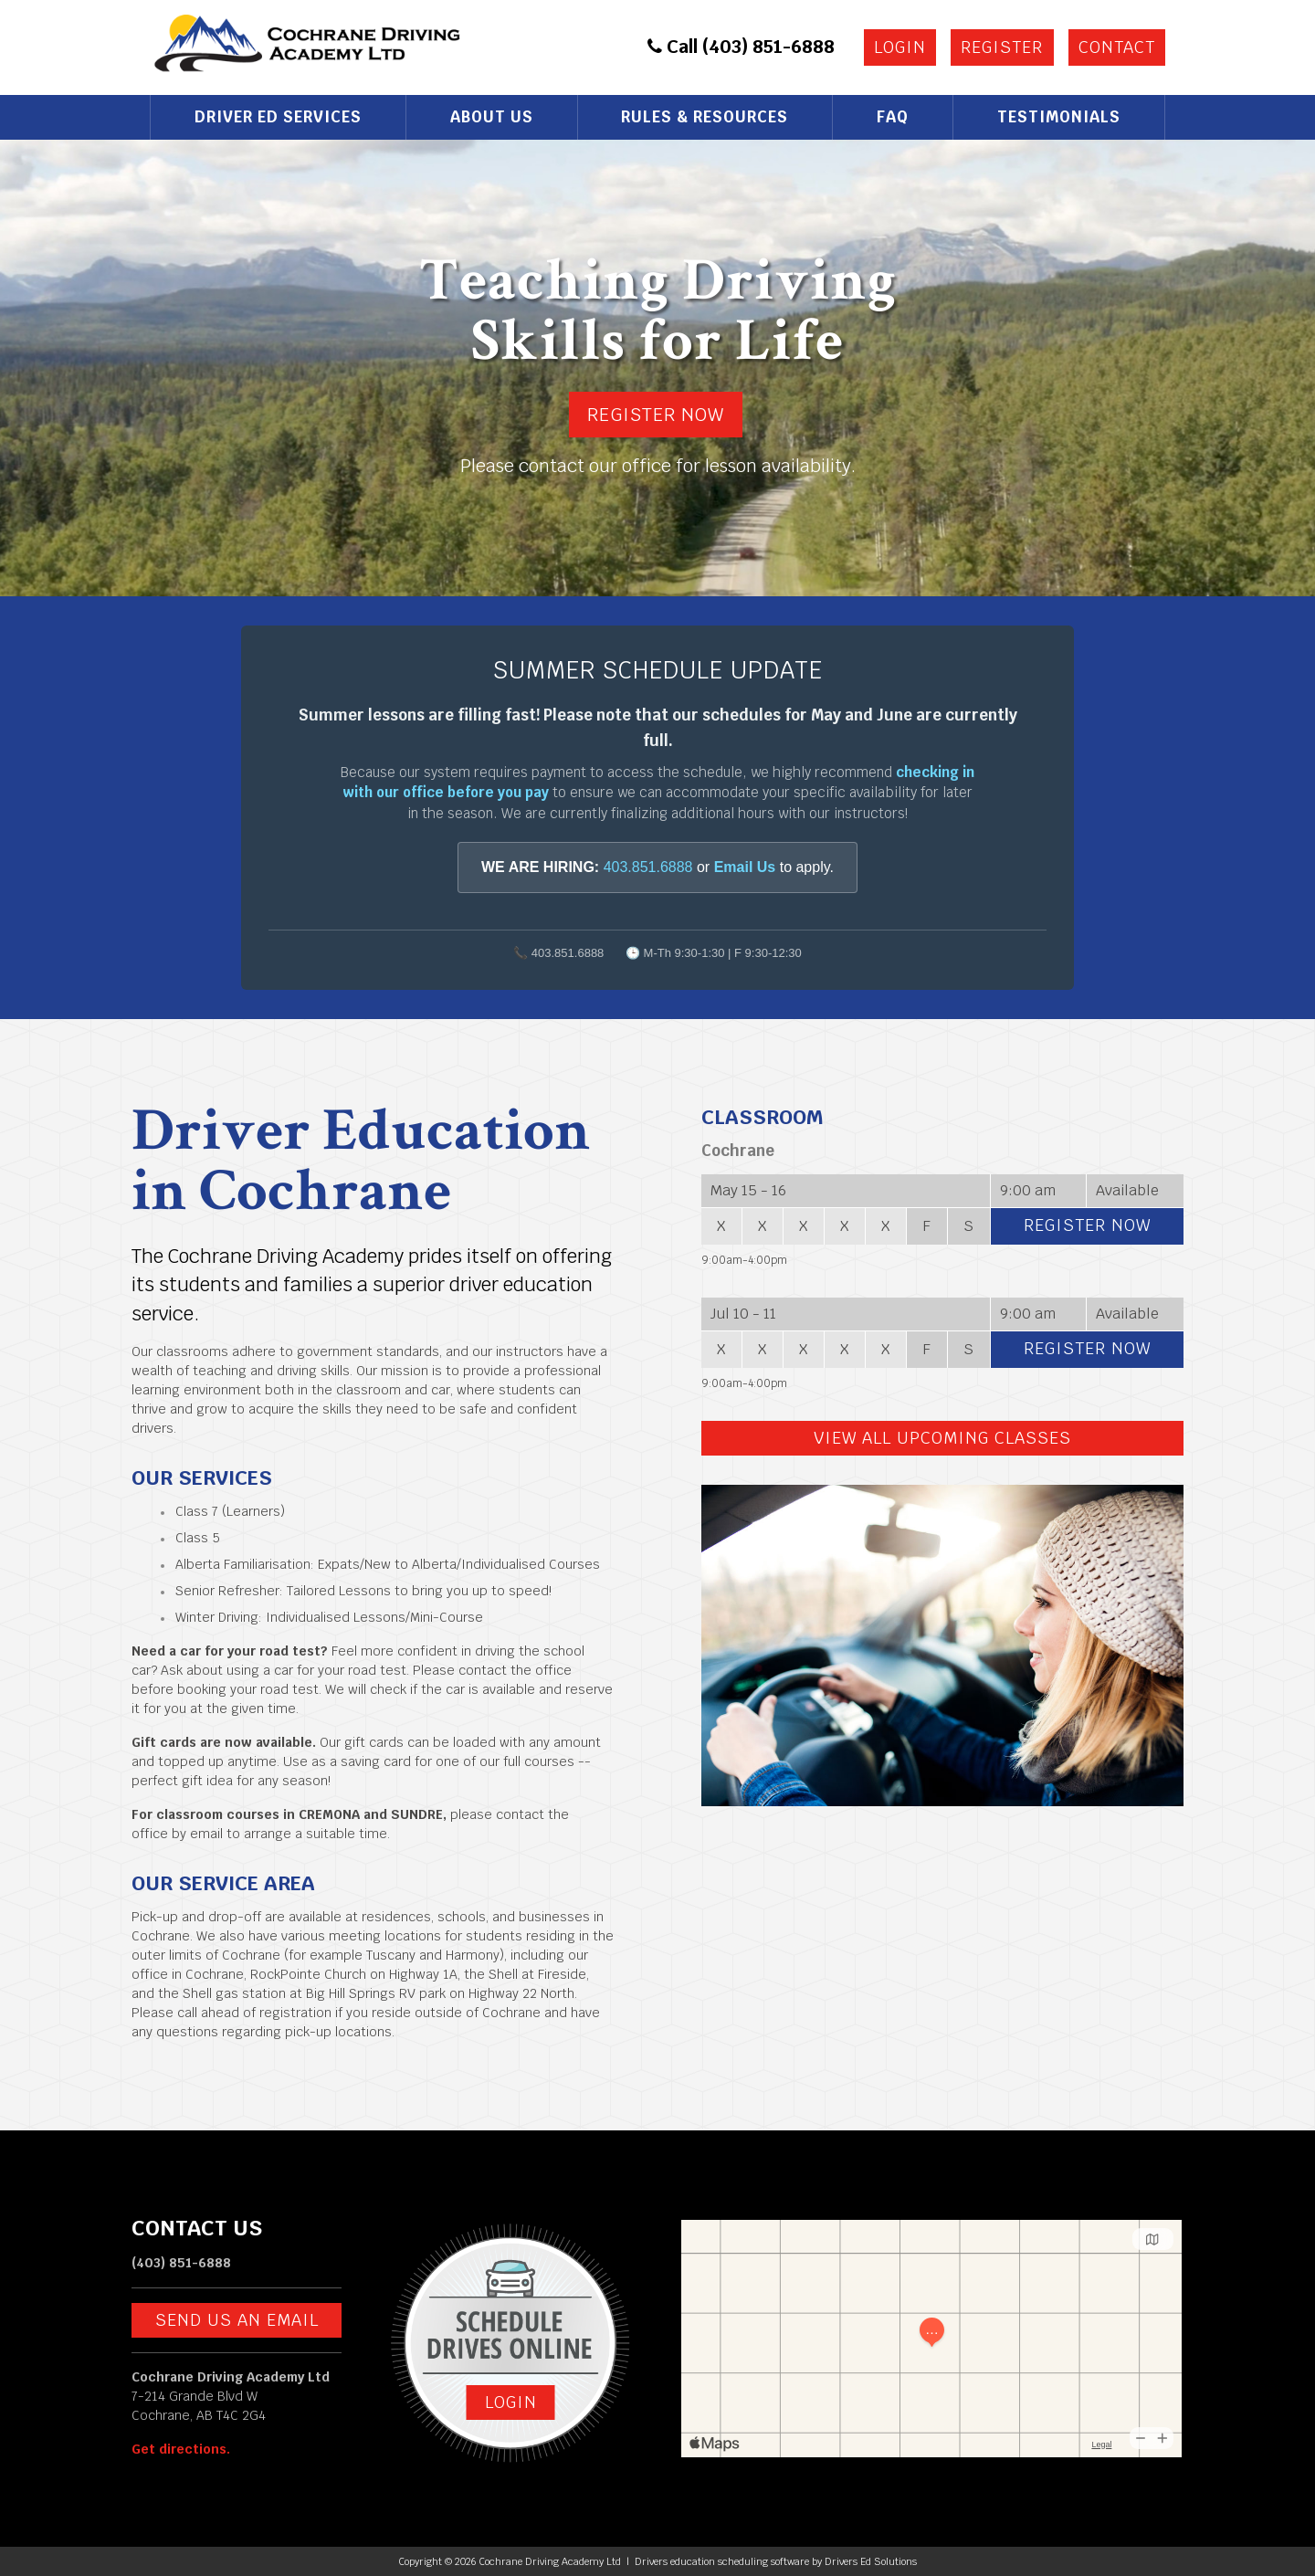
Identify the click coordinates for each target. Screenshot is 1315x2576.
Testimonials (1058, 117)
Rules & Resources (704, 117)
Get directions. (181, 2449)
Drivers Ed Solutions (871, 2561)
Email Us (745, 867)
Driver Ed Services (278, 117)
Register (1002, 47)
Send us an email (237, 2319)
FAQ (893, 117)
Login (900, 47)
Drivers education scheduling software (722, 2561)
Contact (1116, 47)
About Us (491, 117)
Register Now (655, 414)
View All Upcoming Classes (942, 1437)
